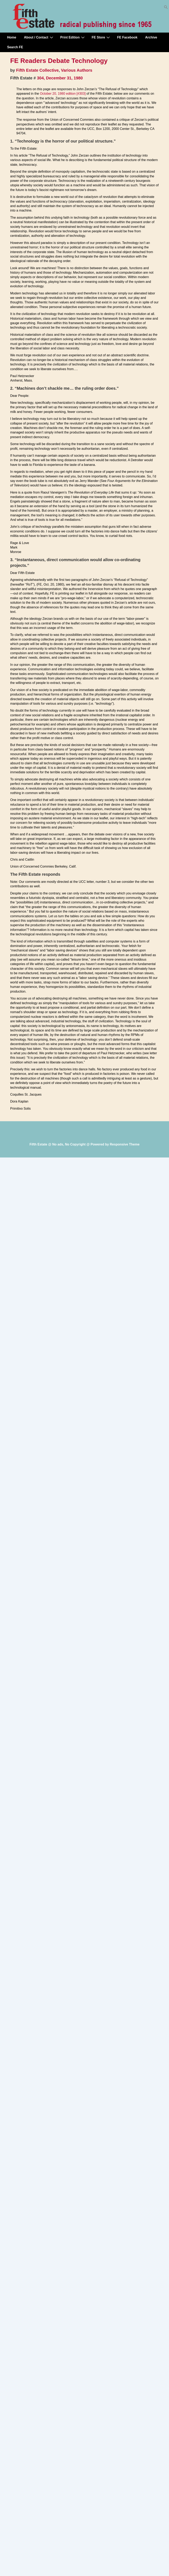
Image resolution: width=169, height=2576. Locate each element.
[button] (166, 8)
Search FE (15, 47)
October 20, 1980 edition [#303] (63, 93)
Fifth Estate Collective (37, 70)
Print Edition (73, 37)
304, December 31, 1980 (60, 78)
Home (11, 37)
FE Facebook (127, 37)
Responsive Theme (125, 1144)
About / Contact (39, 37)
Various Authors (76, 70)
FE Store (101, 37)
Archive (151, 37)
